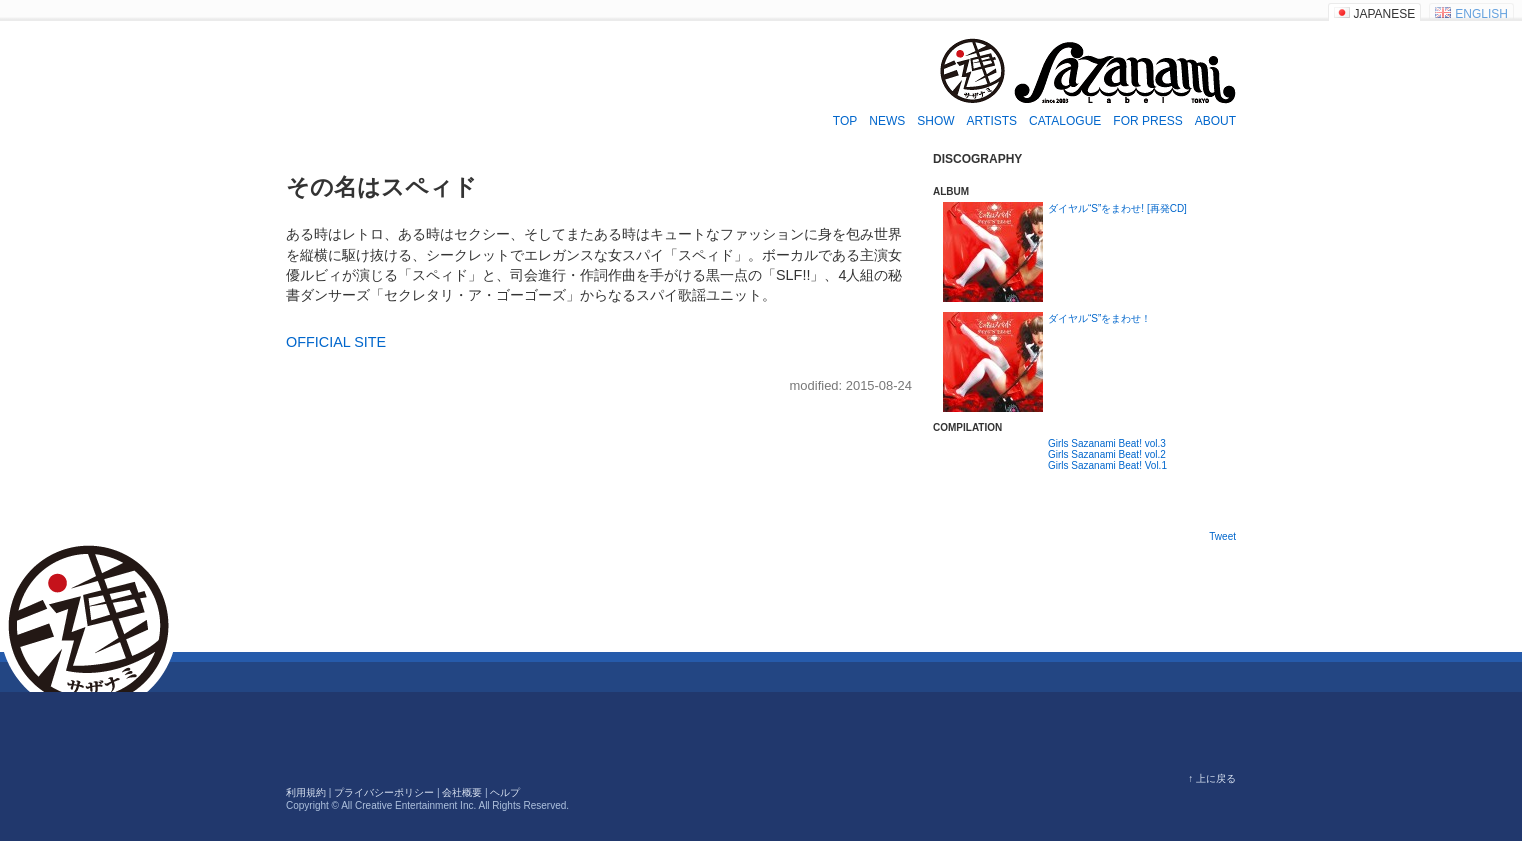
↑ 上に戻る (1212, 778)
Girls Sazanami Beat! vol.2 (1107, 454)
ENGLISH (1481, 14)
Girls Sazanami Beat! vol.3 (1107, 443)
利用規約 (306, 792)
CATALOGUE (1065, 121)
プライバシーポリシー (384, 792)
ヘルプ (505, 792)
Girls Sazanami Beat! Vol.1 (1107, 465)
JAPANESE (1385, 14)
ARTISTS (992, 121)
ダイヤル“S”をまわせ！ (1099, 318)
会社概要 (462, 792)
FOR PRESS (1147, 121)
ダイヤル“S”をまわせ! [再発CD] (1117, 208)
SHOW (935, 121)
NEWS (887, 121)
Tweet (1222, 536)
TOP (845, 121)
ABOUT (1215, 121)
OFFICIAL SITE (336, 342)
